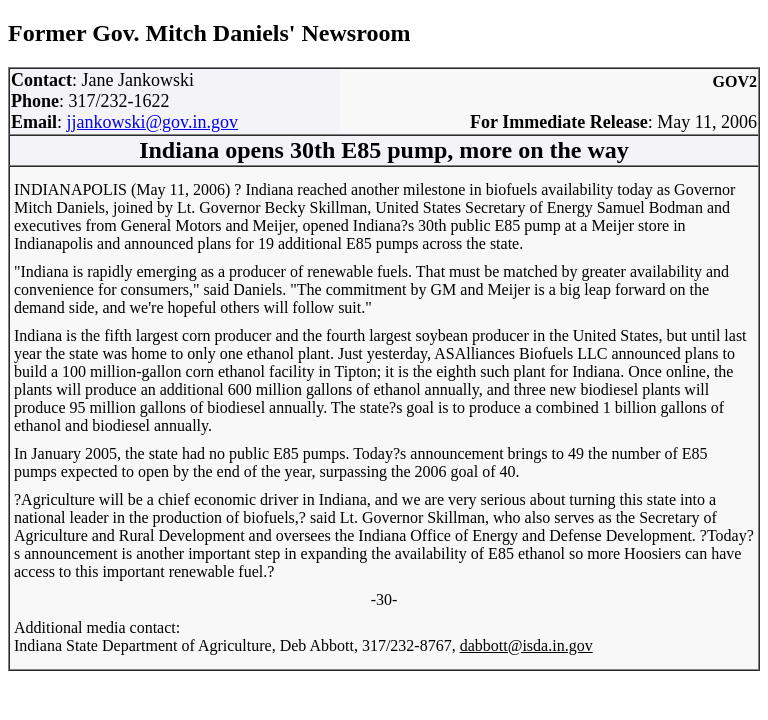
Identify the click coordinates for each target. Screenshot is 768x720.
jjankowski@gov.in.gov (152, 122)
